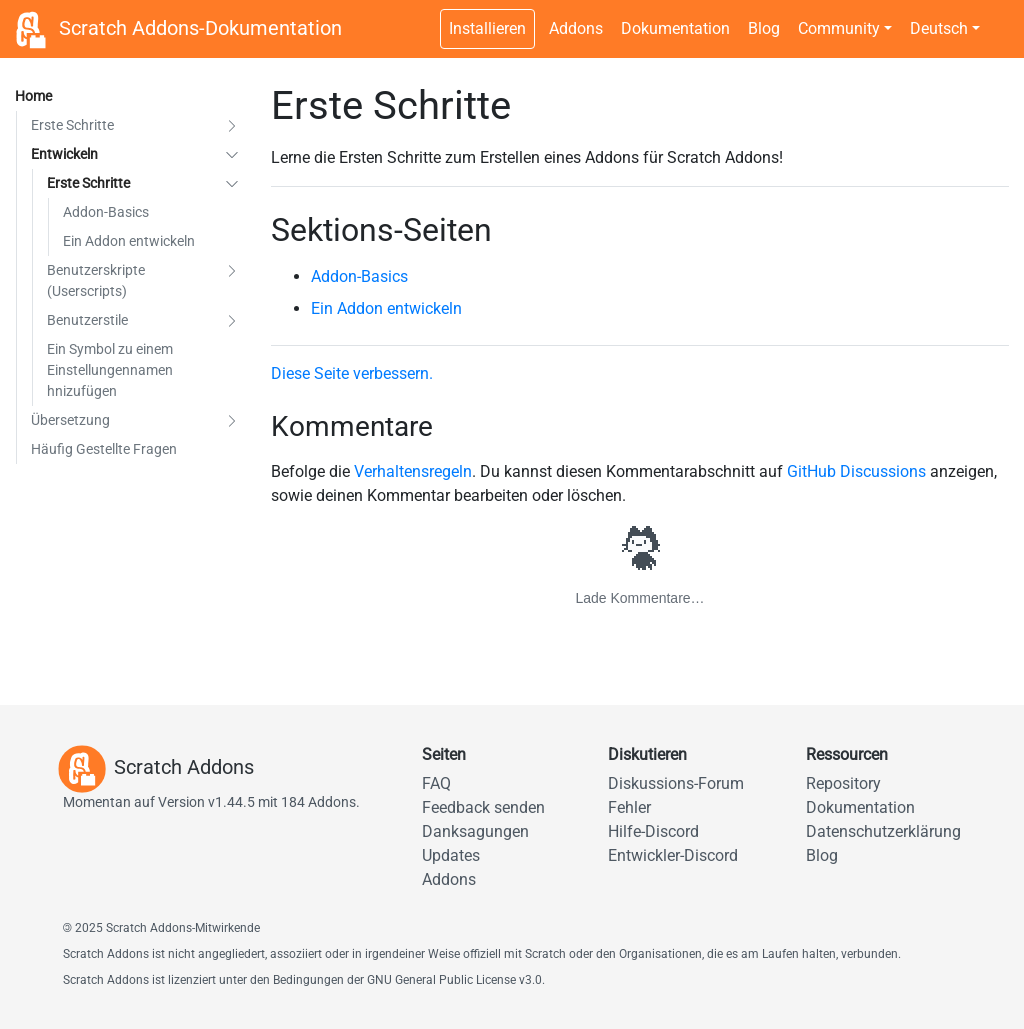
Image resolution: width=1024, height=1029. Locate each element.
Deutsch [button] (939, 28)
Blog (764, 28)
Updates (451, 855)
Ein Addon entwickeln (129, 241)
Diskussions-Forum (676, 783)
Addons (576, 28)
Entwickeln (64, 154)
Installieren (487, 28)
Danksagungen (475, 831)
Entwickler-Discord (673, 855)
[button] (232, 125)
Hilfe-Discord (653, 831)
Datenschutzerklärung (883, 831)
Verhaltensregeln (413, 471)
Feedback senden (483, 807)
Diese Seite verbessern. (352, 373)
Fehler (629, 807)
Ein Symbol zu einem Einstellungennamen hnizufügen (110, 370)
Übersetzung (70, 420)
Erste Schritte (72, 125)
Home (33, 96)
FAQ (436, 783)
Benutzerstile (87, 320)
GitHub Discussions (856, 471)
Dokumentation (675, 28)
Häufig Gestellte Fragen (104, 449)
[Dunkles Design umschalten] (999, 18)
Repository (843, 783)
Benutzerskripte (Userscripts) (96, 280)
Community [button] (839, 28)
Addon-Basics (106, 212)
